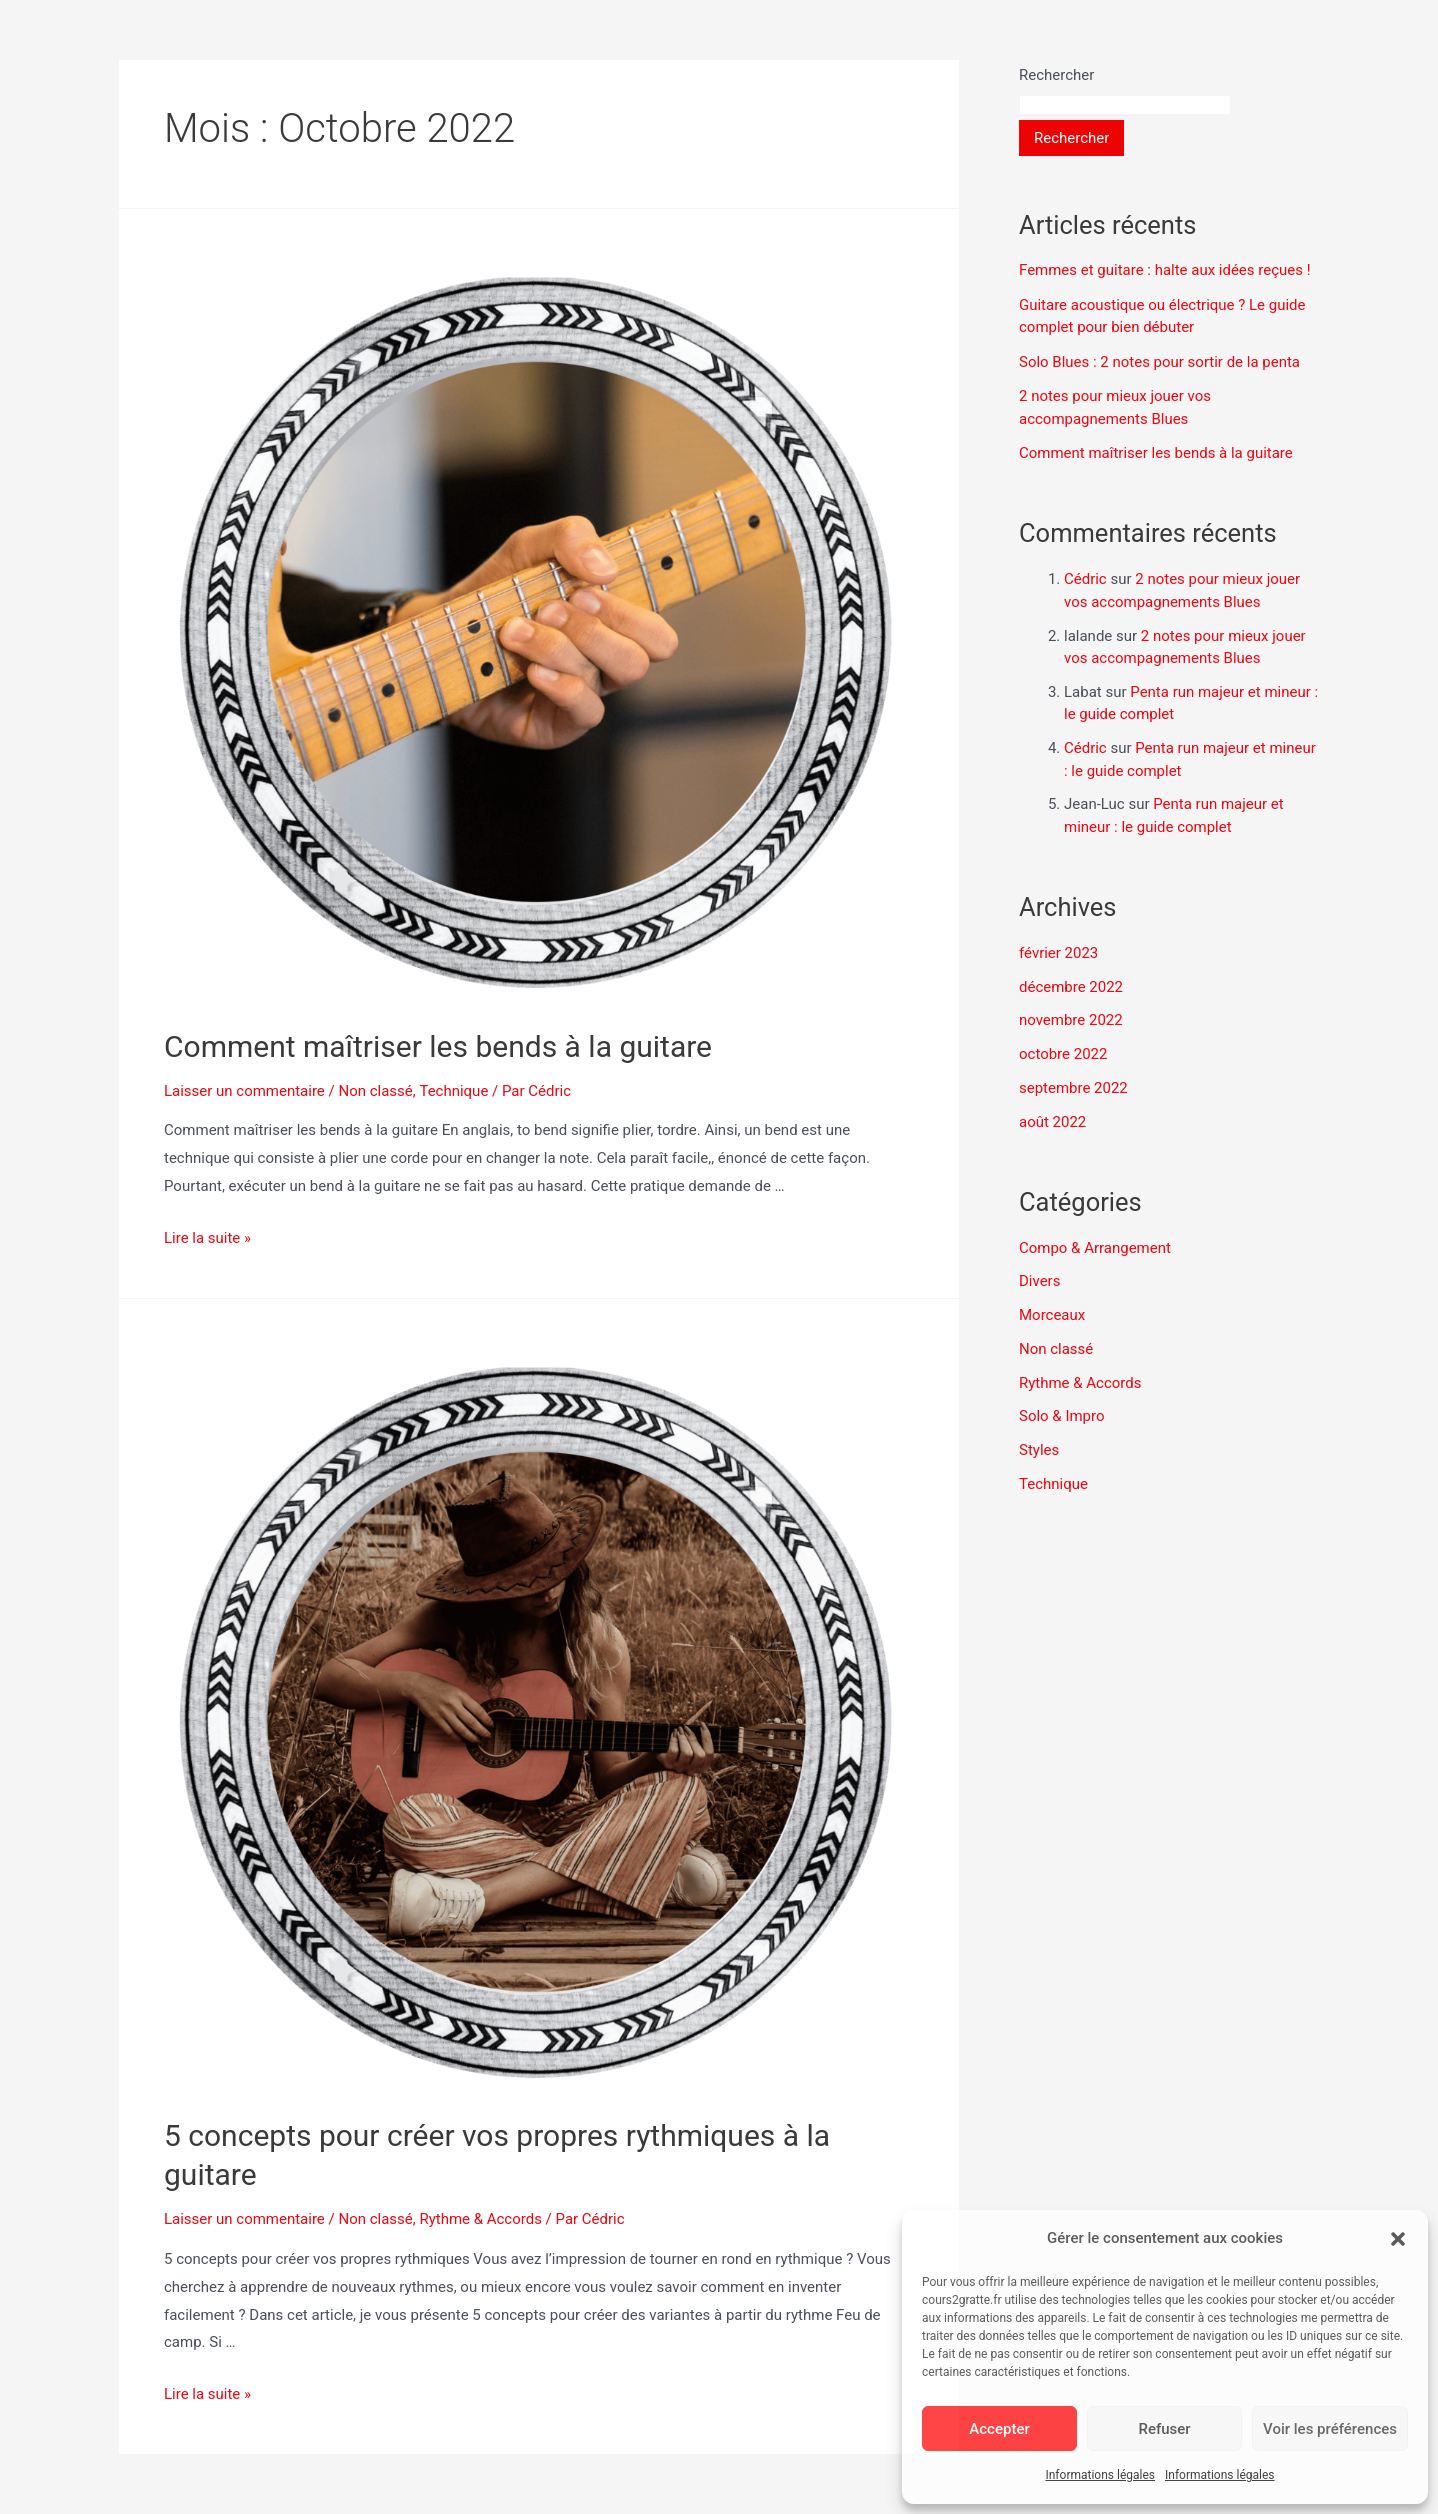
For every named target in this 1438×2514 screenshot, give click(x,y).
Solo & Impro (1062, 1416)
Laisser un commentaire (244, 1091)
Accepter (999, 2429)
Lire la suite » (207, 1238)
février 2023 (1058, 953)
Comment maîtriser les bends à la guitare (438, 1046)
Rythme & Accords (481, 2219)
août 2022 (1052, 1122)
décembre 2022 (1071, 987)
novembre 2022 (1071, 1020)
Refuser (1164, 2429)
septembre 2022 (1073, 1088)
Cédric (1085, 579)
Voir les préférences (1330, 2429)
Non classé (376, 1091)
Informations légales (1100, 2475)
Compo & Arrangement (1095, 1248)
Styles (1039, 1450)
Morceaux (1052, 1315)
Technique (453, 1091)
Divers (1039, 1281)
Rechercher (1056, 75)
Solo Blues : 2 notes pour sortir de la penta (1159, 362)
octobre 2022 (1063, 1054)
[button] (1398, 2239)
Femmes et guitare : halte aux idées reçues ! (1165, 270)
